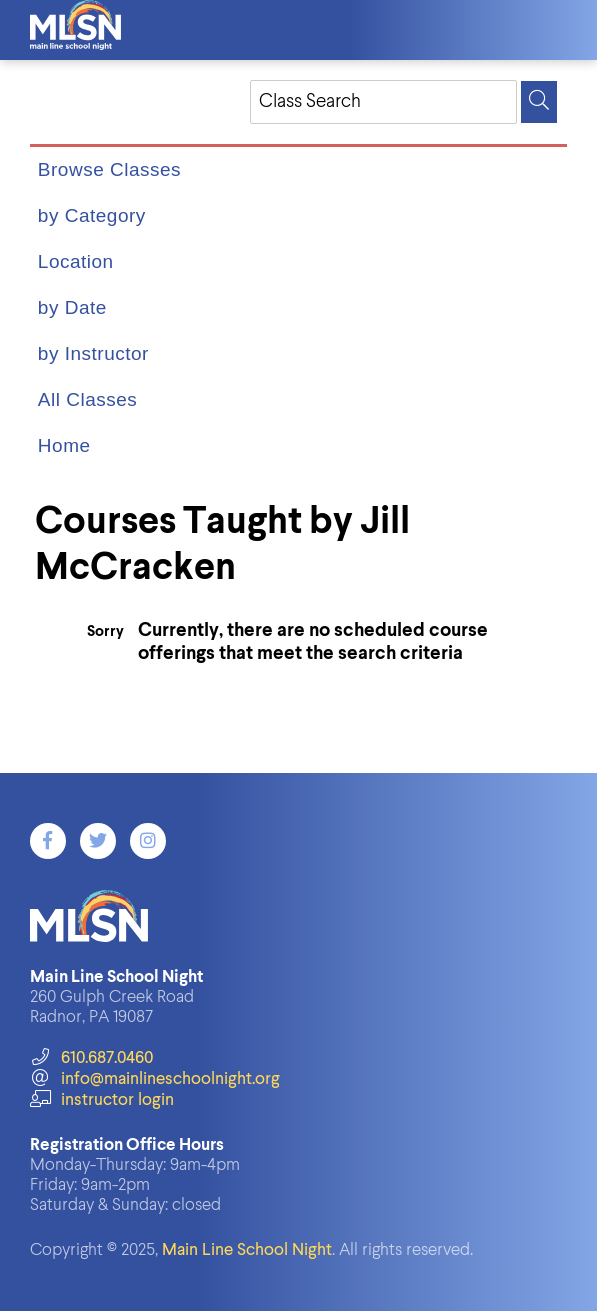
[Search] (539, 102)
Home (64, 445)
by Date (72, 307)
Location (76, 261)
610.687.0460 (91, 1058)
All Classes (87, 399)
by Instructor (93, 353)
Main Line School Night (247, 1250)
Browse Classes (109, 169)
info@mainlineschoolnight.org (155, 1079)
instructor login (102, 1100)
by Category (92, 215)
